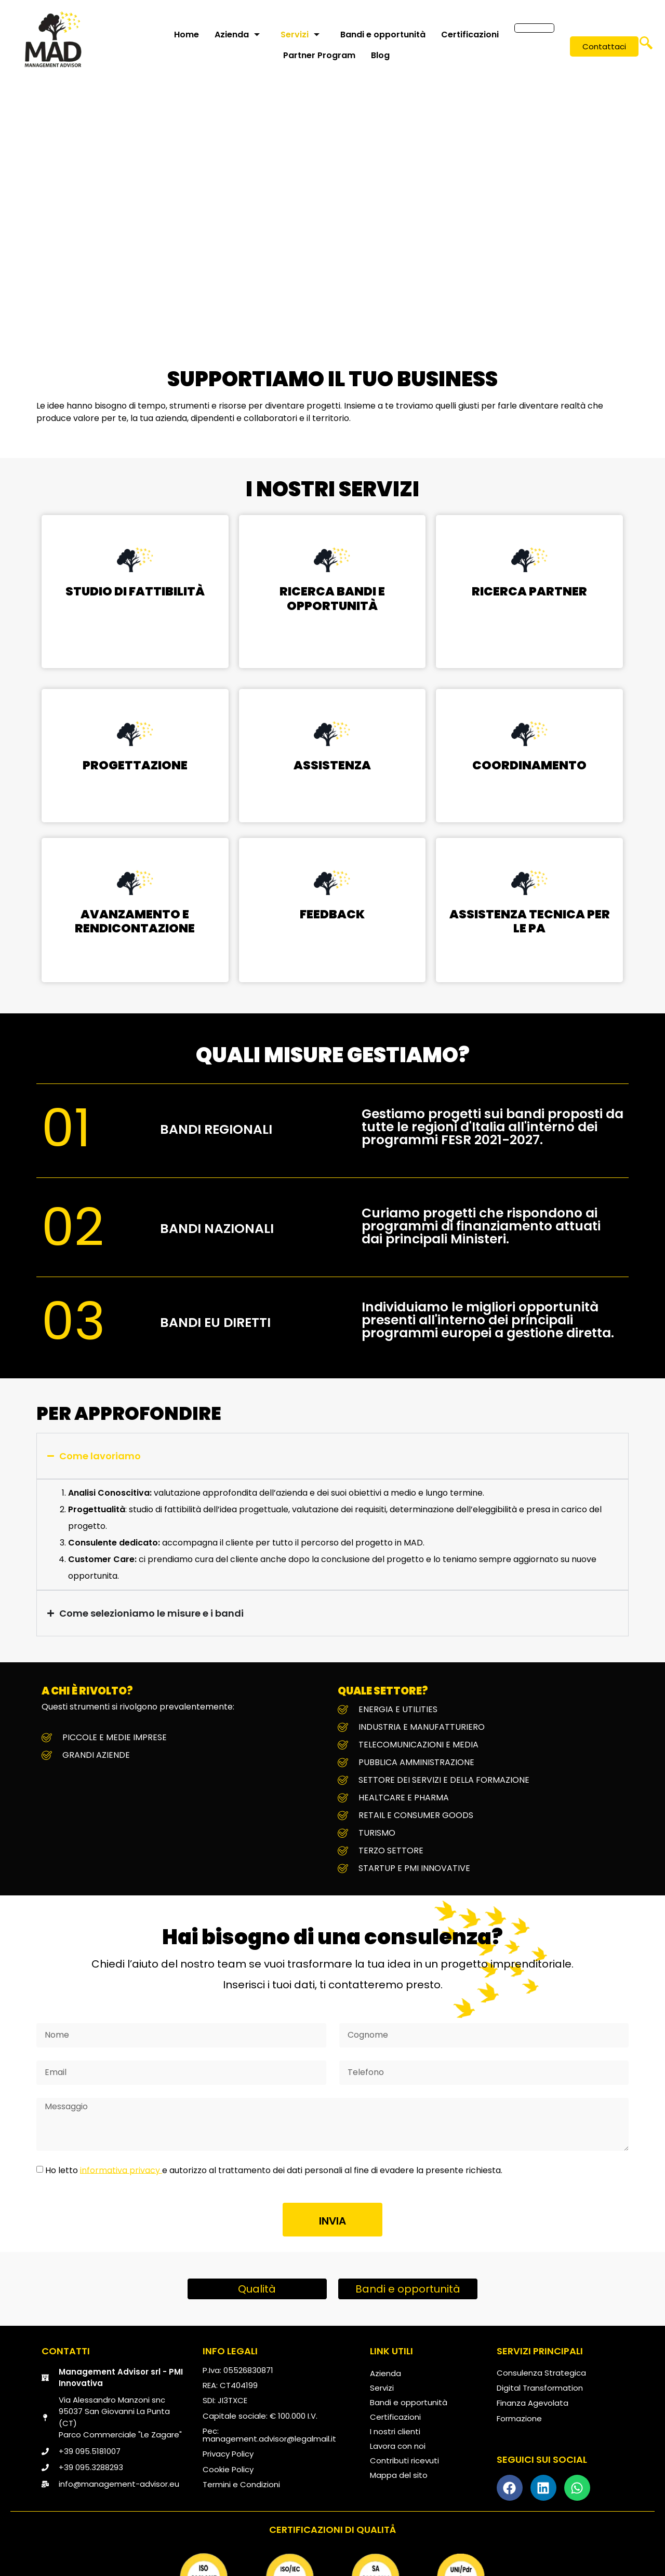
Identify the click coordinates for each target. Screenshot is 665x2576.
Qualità (257, 2289)
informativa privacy (121, 2170)
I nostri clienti (395, 2431)
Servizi (299, 34)
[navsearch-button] (645, 46)
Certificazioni (469, 34)
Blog (379, 55)
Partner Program (318, 55)
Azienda (236, 34)
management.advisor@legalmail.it (269, 2438)
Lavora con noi (397, 2446)
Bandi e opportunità (381, 34)
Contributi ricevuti (404, 2460)
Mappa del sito (399, 2475)
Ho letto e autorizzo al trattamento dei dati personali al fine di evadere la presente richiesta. (273, 2170)
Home (185, 34)
